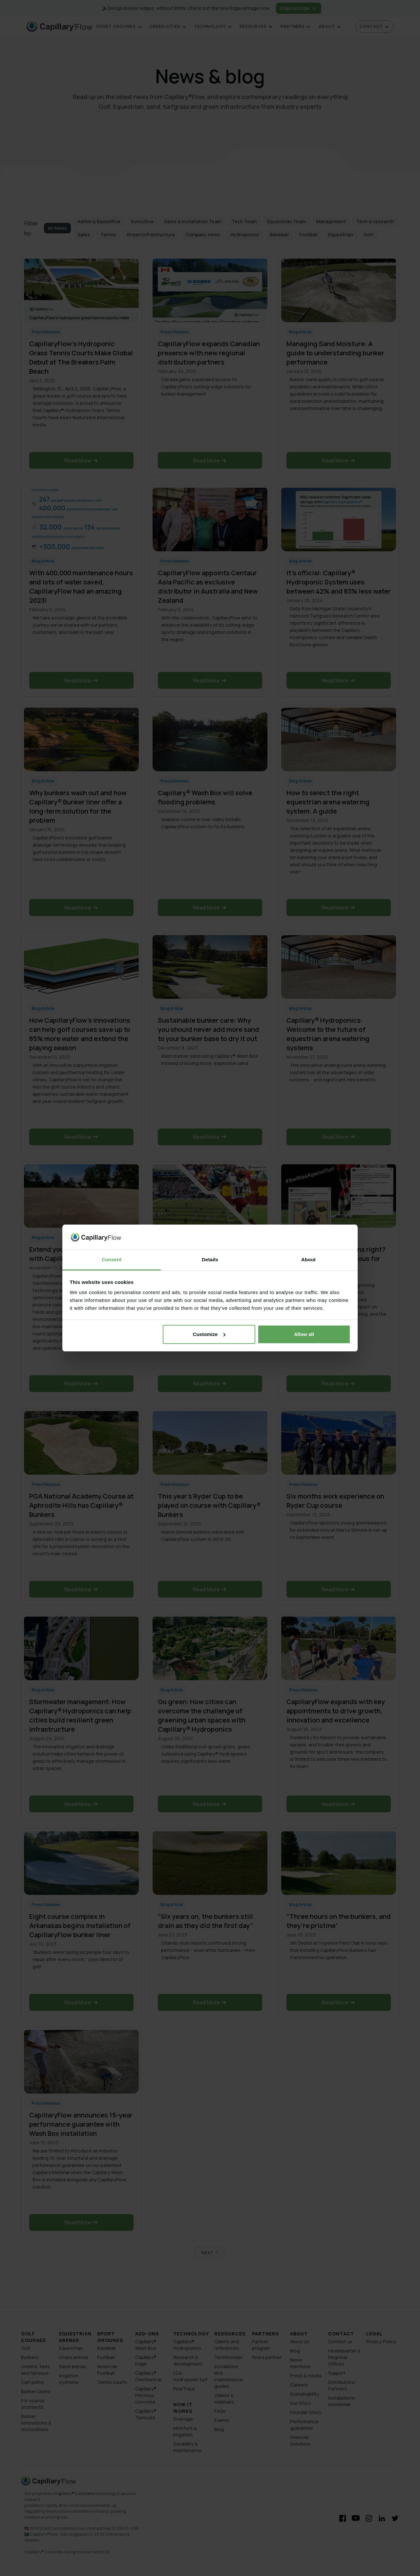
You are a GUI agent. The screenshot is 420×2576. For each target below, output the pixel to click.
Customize (209, 1334)
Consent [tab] (112, 1259)
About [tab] (308, 1259)
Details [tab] (210, 1259)
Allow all (304, 1334)
